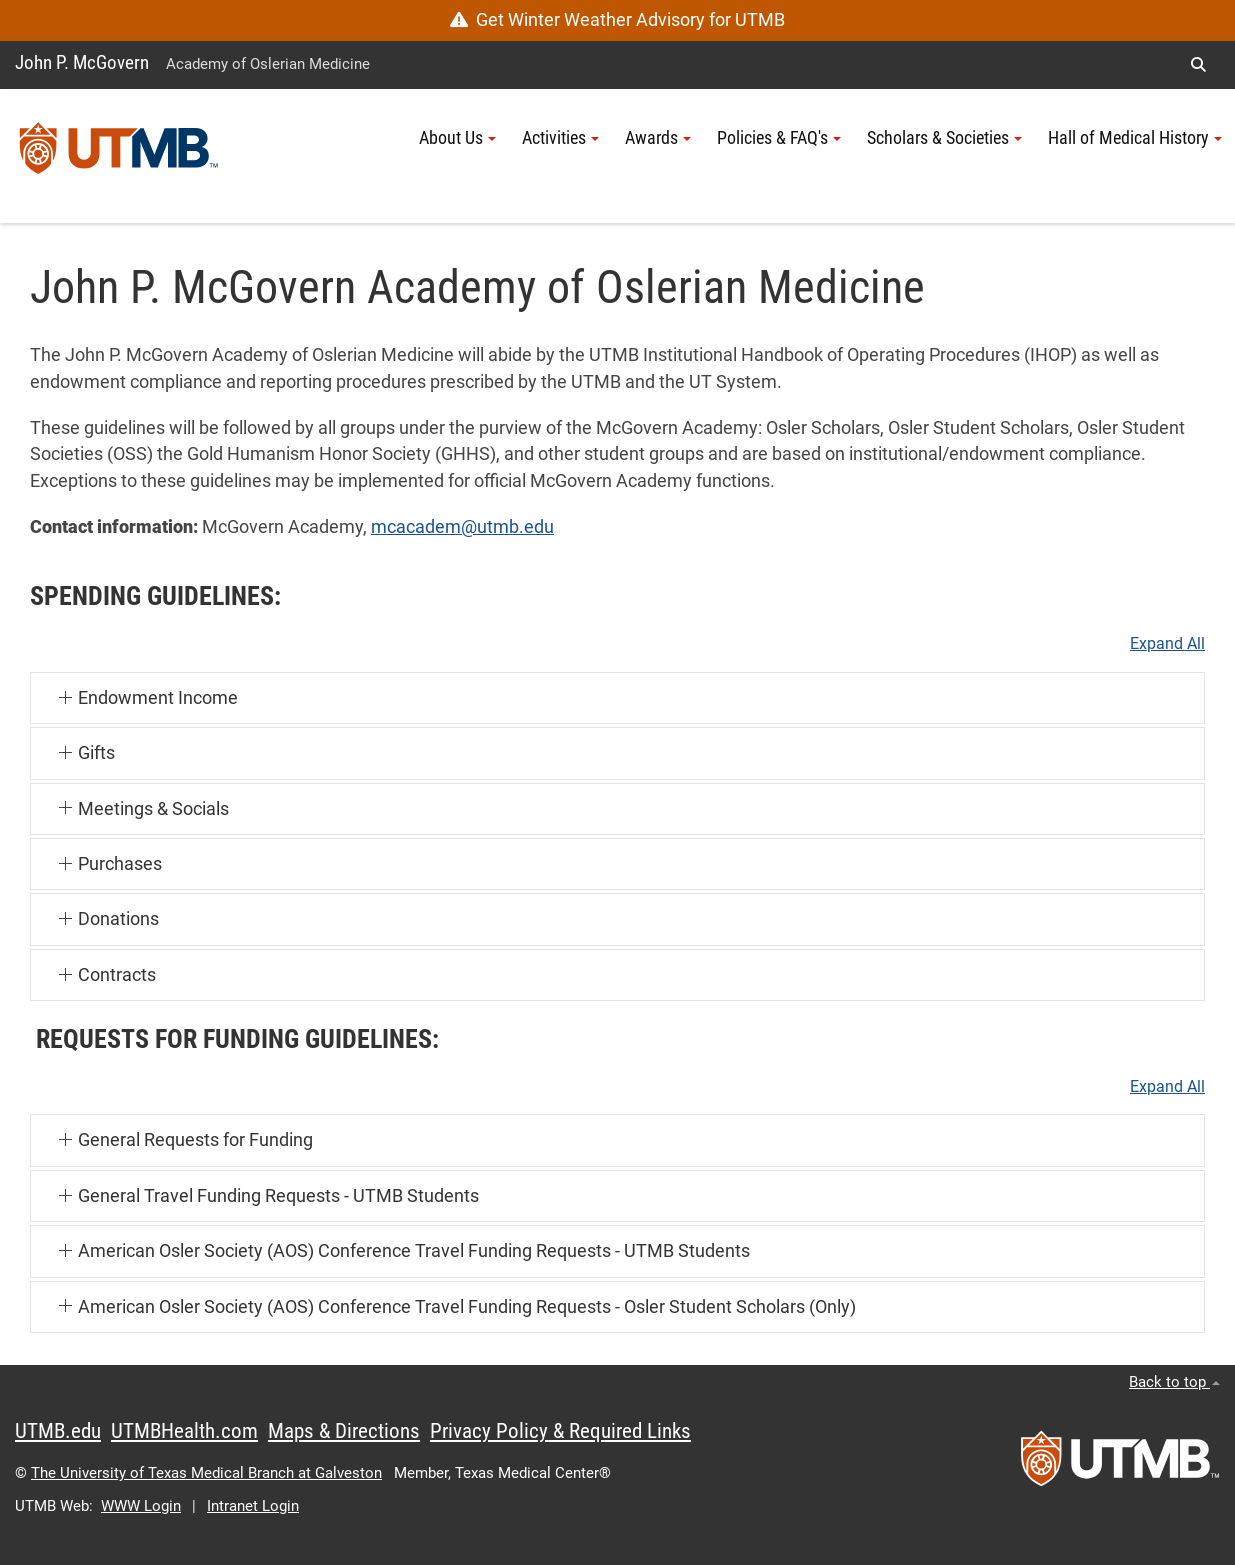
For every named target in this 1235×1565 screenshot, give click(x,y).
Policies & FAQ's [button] (779, 138)
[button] (1198, 65)
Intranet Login (253, 1506)
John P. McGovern (82, 62)
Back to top (1174, 1382)
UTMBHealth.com (184, 1431)
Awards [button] (658, 138)
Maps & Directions (344, 1431)
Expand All (1167, 644)
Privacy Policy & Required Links (560, 1431)
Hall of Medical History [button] (1135, 138)
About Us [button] (457, 138)
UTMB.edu (58, 1431)
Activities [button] (560, 138)
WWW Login (141, 1506)
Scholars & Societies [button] (944, 138)
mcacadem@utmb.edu (462, 527)
